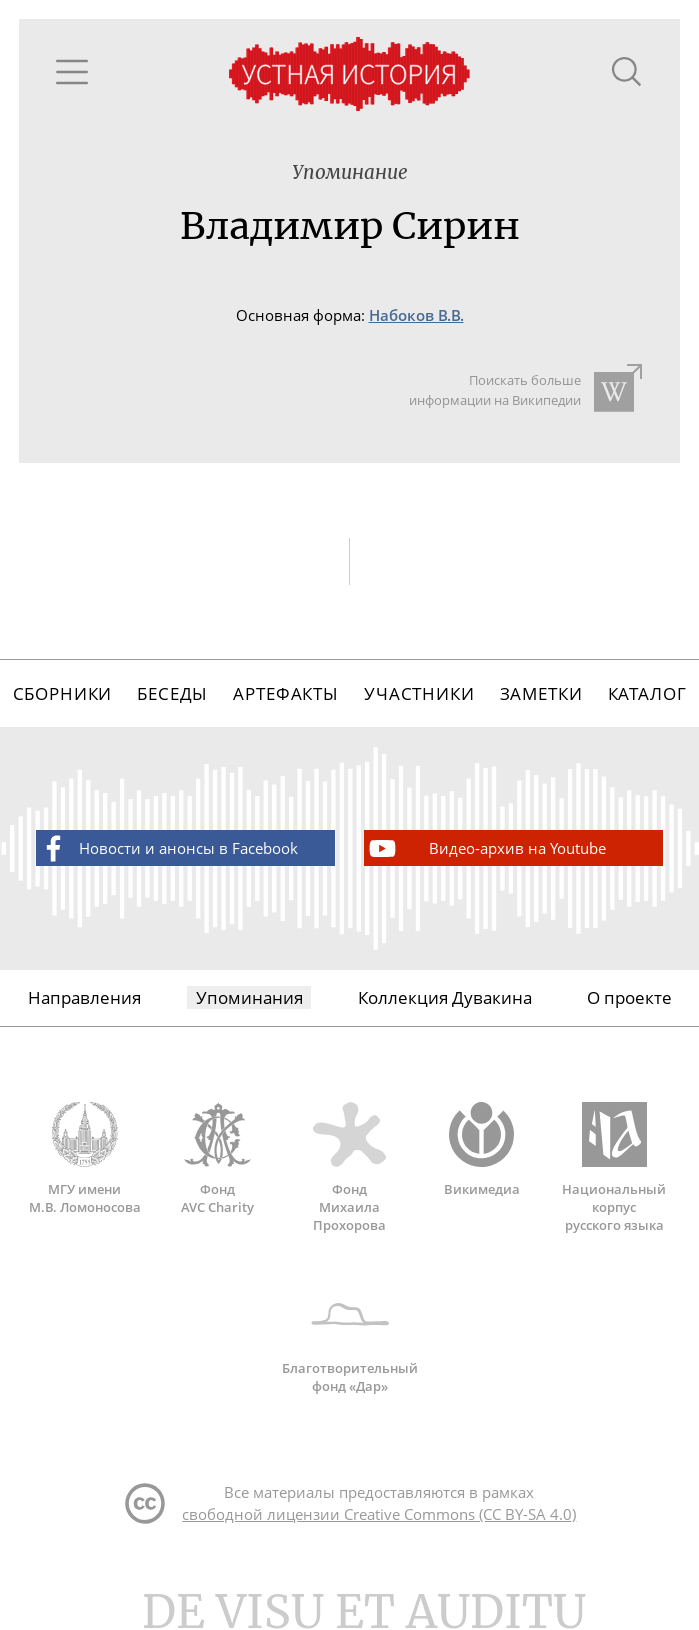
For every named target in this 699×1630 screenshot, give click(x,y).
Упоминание (350, 172)
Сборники (63, 693)
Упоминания (249, 997)
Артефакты (286, 693)
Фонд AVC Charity (217, 1159)
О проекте (629, 997)
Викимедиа (482, 1150)
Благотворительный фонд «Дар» (350, 1338)
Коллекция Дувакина (445, 997)
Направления (84, 997)
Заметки (541, 693)
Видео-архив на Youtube (486, 848)
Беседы (172, 693)
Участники (419, 693)
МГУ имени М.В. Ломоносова (85, 1159)
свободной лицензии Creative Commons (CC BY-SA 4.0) (379, 1514)
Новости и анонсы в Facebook (167, 848)
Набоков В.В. (416, 315)
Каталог (647, 693)
